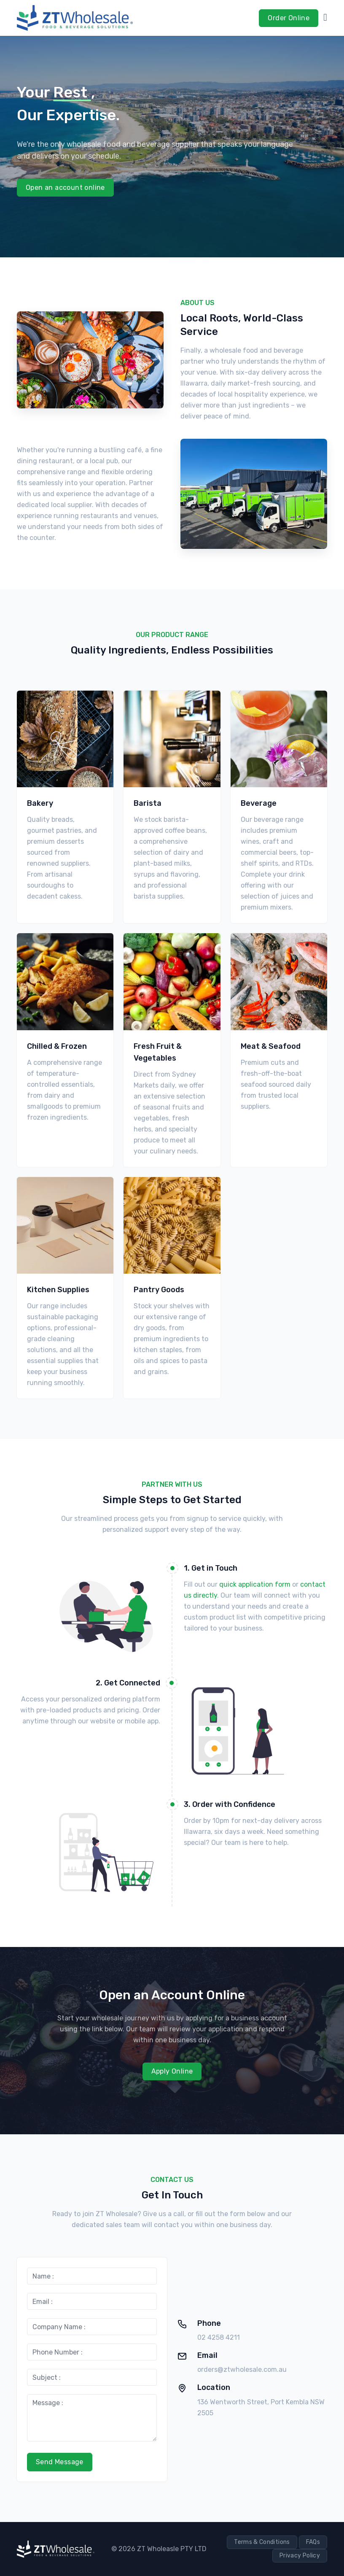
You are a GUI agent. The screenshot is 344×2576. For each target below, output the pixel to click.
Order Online (288, 18)
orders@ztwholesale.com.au (242, 2369)
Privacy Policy (300, 2555)
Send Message (59, 2462)
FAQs (313, 2542)
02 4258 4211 (218, 2337)
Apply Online (172, 2071)
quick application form (254, 1584)
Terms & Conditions (262, 2542)
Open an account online (65, 188)
